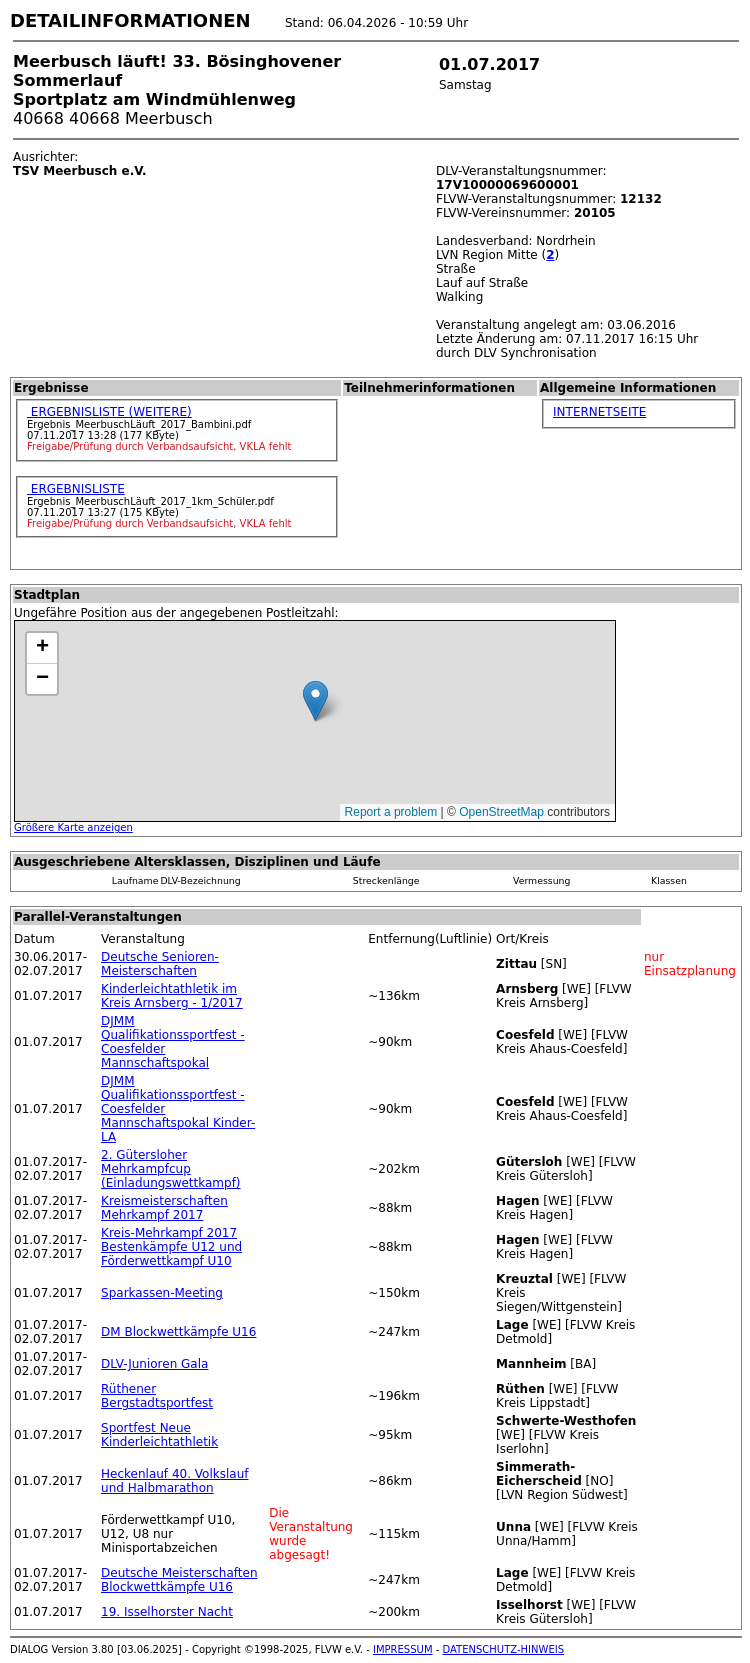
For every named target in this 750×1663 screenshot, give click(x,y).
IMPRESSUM (403, 1649)
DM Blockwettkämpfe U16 (178, 1332)
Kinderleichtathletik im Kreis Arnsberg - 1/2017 (172, 996)
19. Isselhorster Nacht (167, 1612)
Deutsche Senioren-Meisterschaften (160, 964)
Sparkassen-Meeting (162, 1293)
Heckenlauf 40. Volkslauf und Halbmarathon (174, 1481)
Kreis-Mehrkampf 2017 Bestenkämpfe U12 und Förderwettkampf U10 (171, 1247)
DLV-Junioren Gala (154, 1364)
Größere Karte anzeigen (73, 827)
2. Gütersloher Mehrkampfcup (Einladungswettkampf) (171, 1169)
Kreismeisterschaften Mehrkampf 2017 (164, 1208)
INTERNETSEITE (599, 412)
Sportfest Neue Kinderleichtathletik (159, 1435)
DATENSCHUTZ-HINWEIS (504, 1649)
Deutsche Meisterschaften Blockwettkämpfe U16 (179, 1580)
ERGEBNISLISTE (76, 489)
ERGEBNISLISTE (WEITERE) (109, 412)
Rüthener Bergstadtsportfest (157, 1396)
